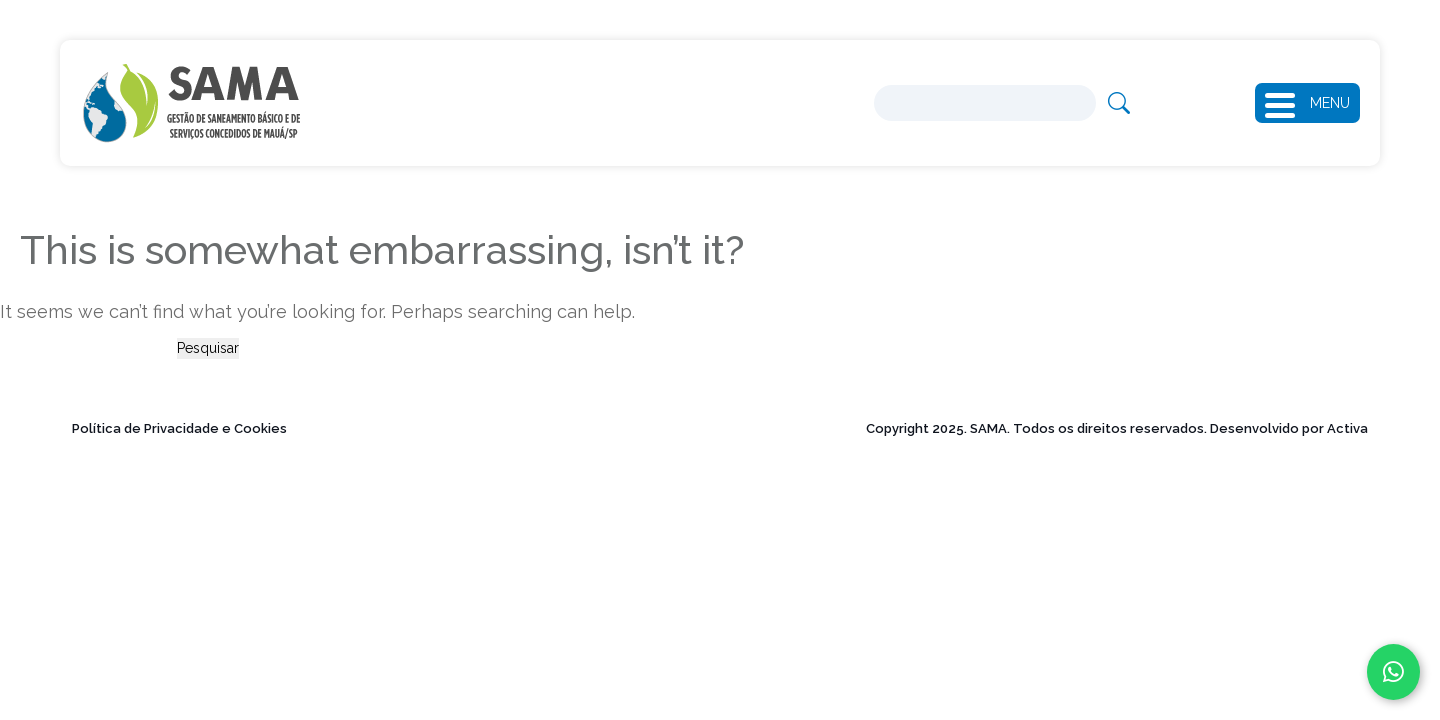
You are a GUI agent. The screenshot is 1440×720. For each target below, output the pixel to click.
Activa (1347, 428)
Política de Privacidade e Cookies (179, 428)
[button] (1287, 103)
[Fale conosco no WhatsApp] (1393, 672)
